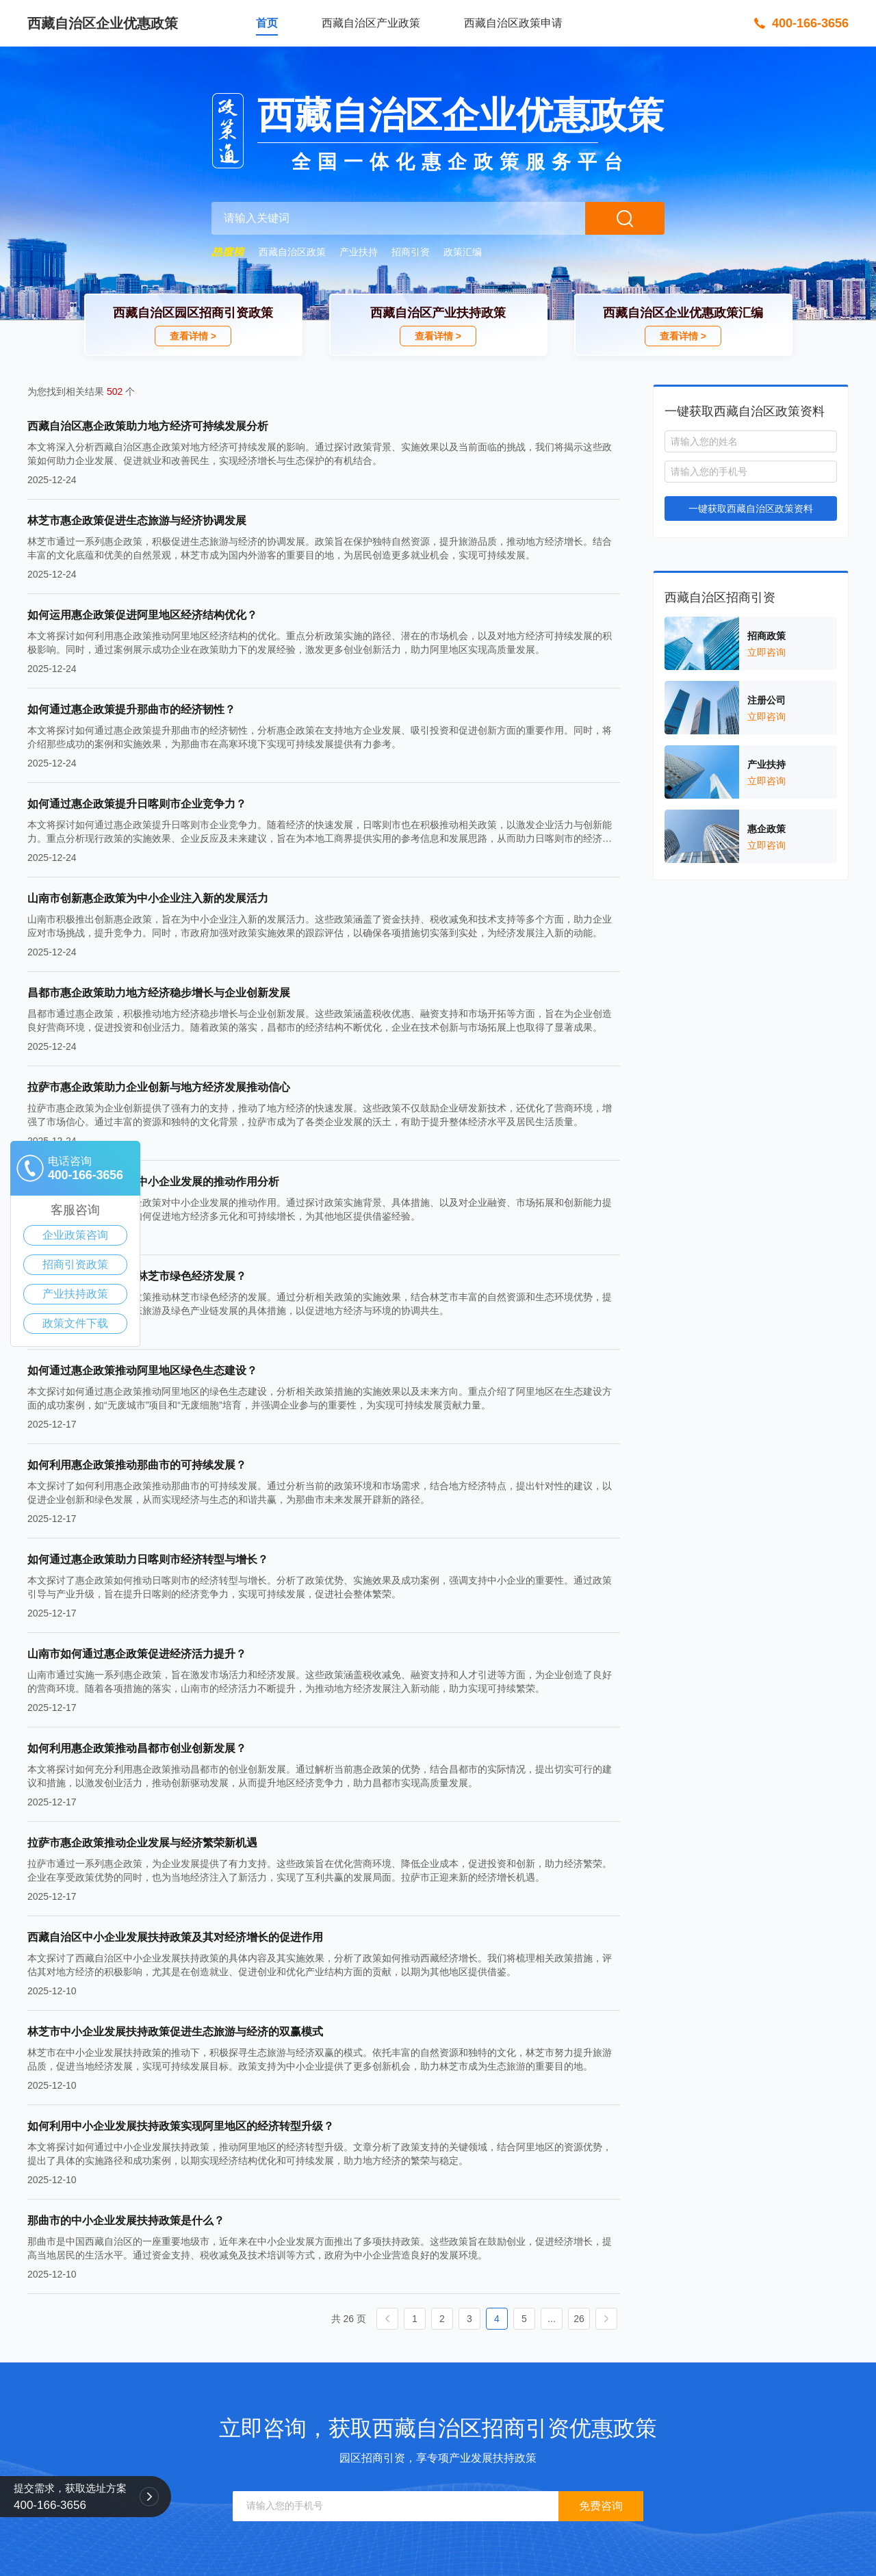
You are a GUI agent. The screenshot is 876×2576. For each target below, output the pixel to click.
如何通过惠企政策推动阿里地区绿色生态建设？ (142, 1370)
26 (579, 2318)
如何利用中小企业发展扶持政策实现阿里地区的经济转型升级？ (180, 2126)
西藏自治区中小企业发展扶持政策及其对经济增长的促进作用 (175, 1937)
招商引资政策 (75, 1264)
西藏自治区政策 (292, 251)
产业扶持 (358, 251)
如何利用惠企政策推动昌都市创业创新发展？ (136, 1748)
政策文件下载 (75, 1323)
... (552, 2318)
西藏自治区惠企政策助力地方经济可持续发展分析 (147, 426)
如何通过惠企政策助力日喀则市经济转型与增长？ (147, 1559)
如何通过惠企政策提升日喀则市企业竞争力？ (136, 804)
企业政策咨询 (75, 1235)
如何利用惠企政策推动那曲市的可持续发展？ (136, 1465)
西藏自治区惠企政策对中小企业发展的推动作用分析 (153, 1181)
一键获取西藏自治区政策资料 (750, 508)
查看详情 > (193, 336)
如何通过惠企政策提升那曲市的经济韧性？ (131, 709)
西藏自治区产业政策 (371, 23)
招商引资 (410, 251)
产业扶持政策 (75, 1294)
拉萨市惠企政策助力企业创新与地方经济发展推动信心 (158, 1087)
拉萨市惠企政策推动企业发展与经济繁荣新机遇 (142, 1843)
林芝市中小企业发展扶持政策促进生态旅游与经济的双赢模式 (175, 2031)
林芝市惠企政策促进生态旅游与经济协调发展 (136, 520)
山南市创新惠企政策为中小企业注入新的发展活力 (147, 898)
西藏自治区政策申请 (513, 23)
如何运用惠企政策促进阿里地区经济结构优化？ (142, 615)
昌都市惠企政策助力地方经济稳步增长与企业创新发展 (158, 993)
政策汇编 (462, 251)
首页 (267, 23)
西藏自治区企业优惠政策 (102, 23)
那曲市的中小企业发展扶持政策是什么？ (125, 2220)
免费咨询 (601, 2506)
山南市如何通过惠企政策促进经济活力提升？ (136, 1654)
